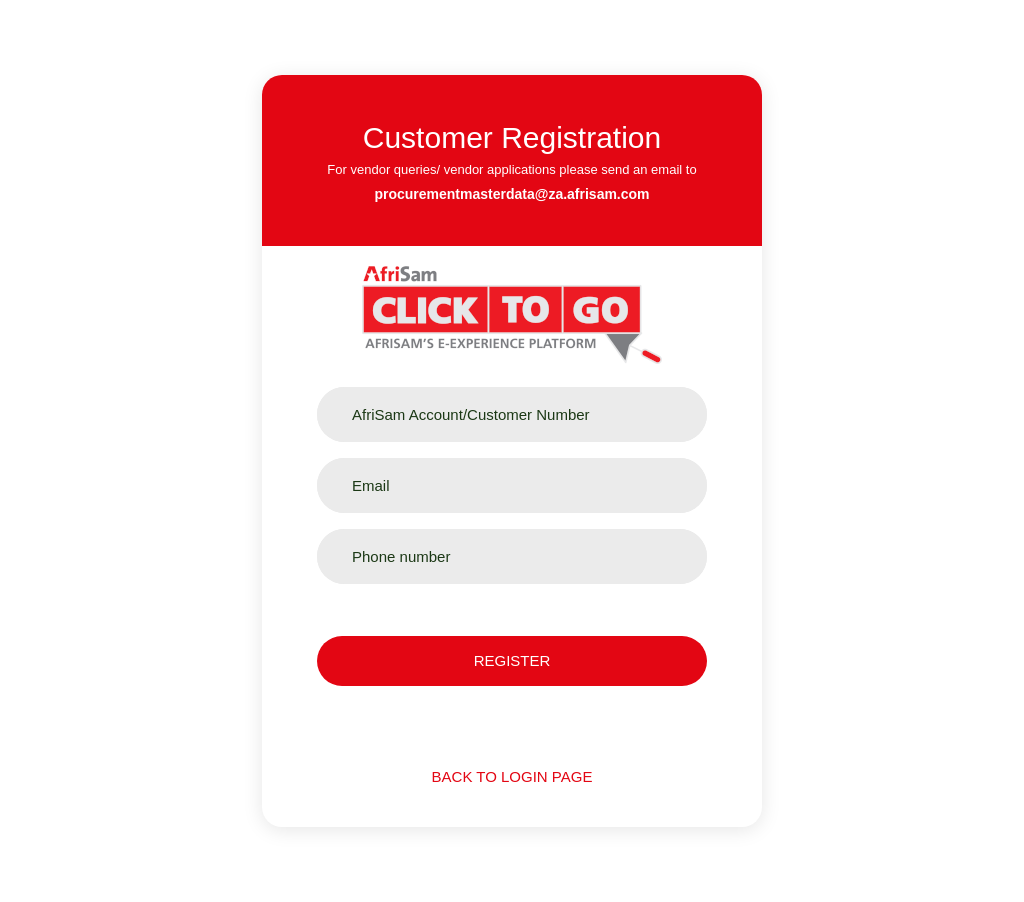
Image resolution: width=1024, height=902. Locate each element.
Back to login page (512, 776)
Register (512, 660)
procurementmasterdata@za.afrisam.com (511, 194)
